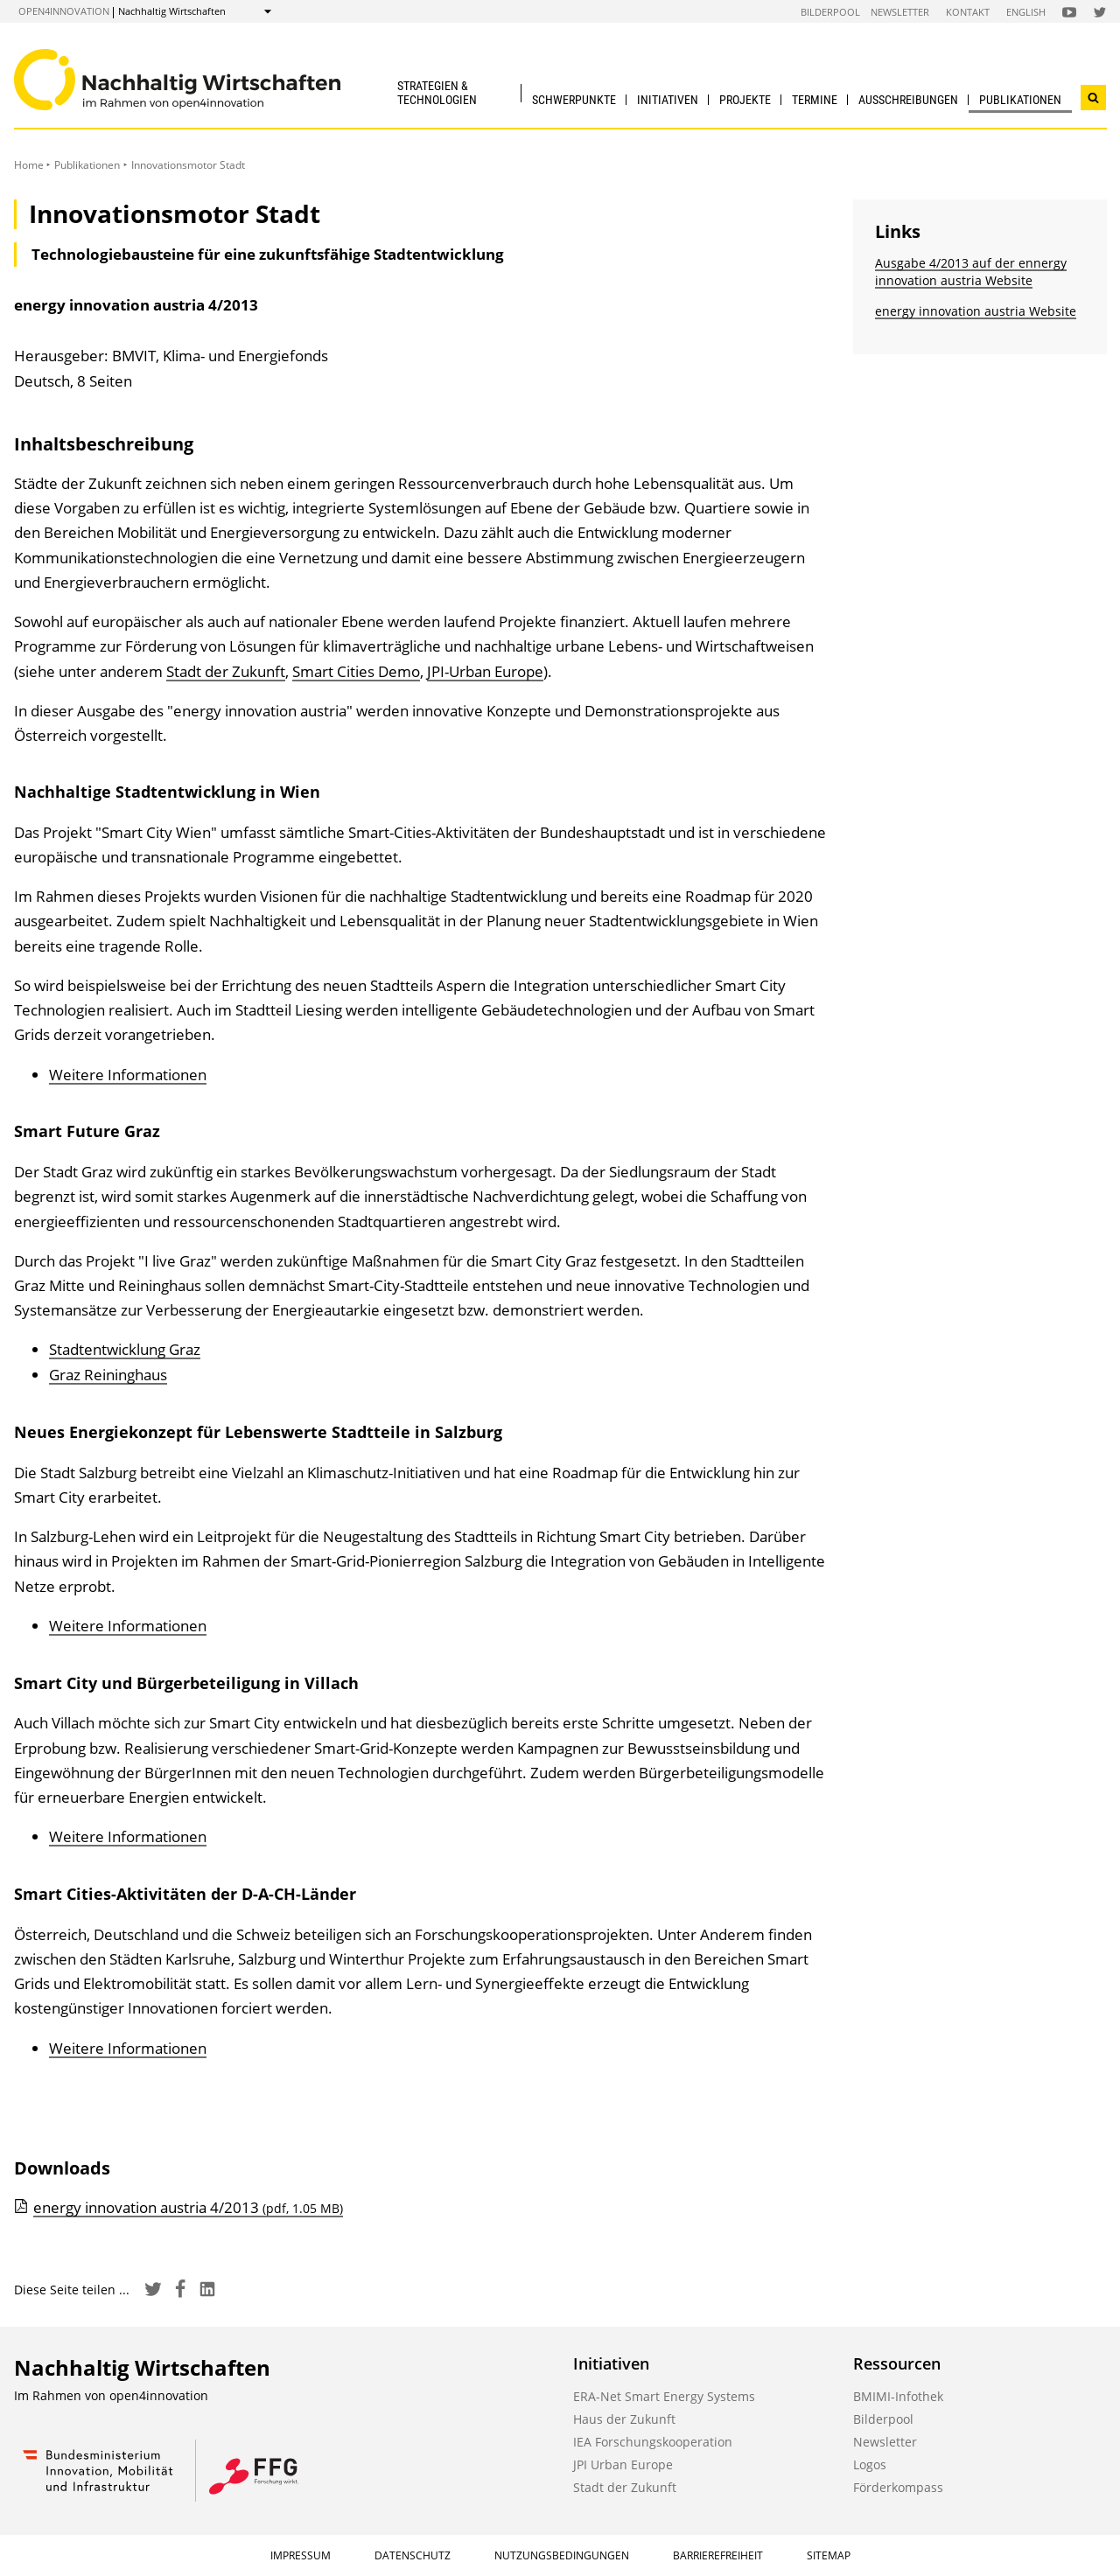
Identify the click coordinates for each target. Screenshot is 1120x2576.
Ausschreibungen (908, 100)
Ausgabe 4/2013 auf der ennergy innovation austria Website (971, 272)
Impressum (300, 2555)
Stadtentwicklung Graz (124, 1349)
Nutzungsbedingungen (561, 2555)
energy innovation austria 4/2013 (188, 2207)
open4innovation (63, 10)
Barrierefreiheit (718, 2555)
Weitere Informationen (127, 1075)
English (1026, 11)
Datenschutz (412, 2555)
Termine (814, 100)
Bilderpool (830, 11)
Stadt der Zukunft (225, 671)
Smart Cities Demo (356, 671)
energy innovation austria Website (975, 311)
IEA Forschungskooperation (652, 2441)
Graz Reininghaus (108, 1375)
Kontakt (968, 11)
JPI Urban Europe (623, 2464)
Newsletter (900, 11)
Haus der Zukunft (624, 2419)
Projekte (745, 100)
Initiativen (667, 100)
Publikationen (1020, 100)
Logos (869, 2464)
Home (29, 164)
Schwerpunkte (574, 100)
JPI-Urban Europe (485, 671)
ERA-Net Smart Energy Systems (664, 2396)
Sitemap (828, 2555)
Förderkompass (898, 2487)
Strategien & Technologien (437, 92)
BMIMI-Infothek (898, 2396)
